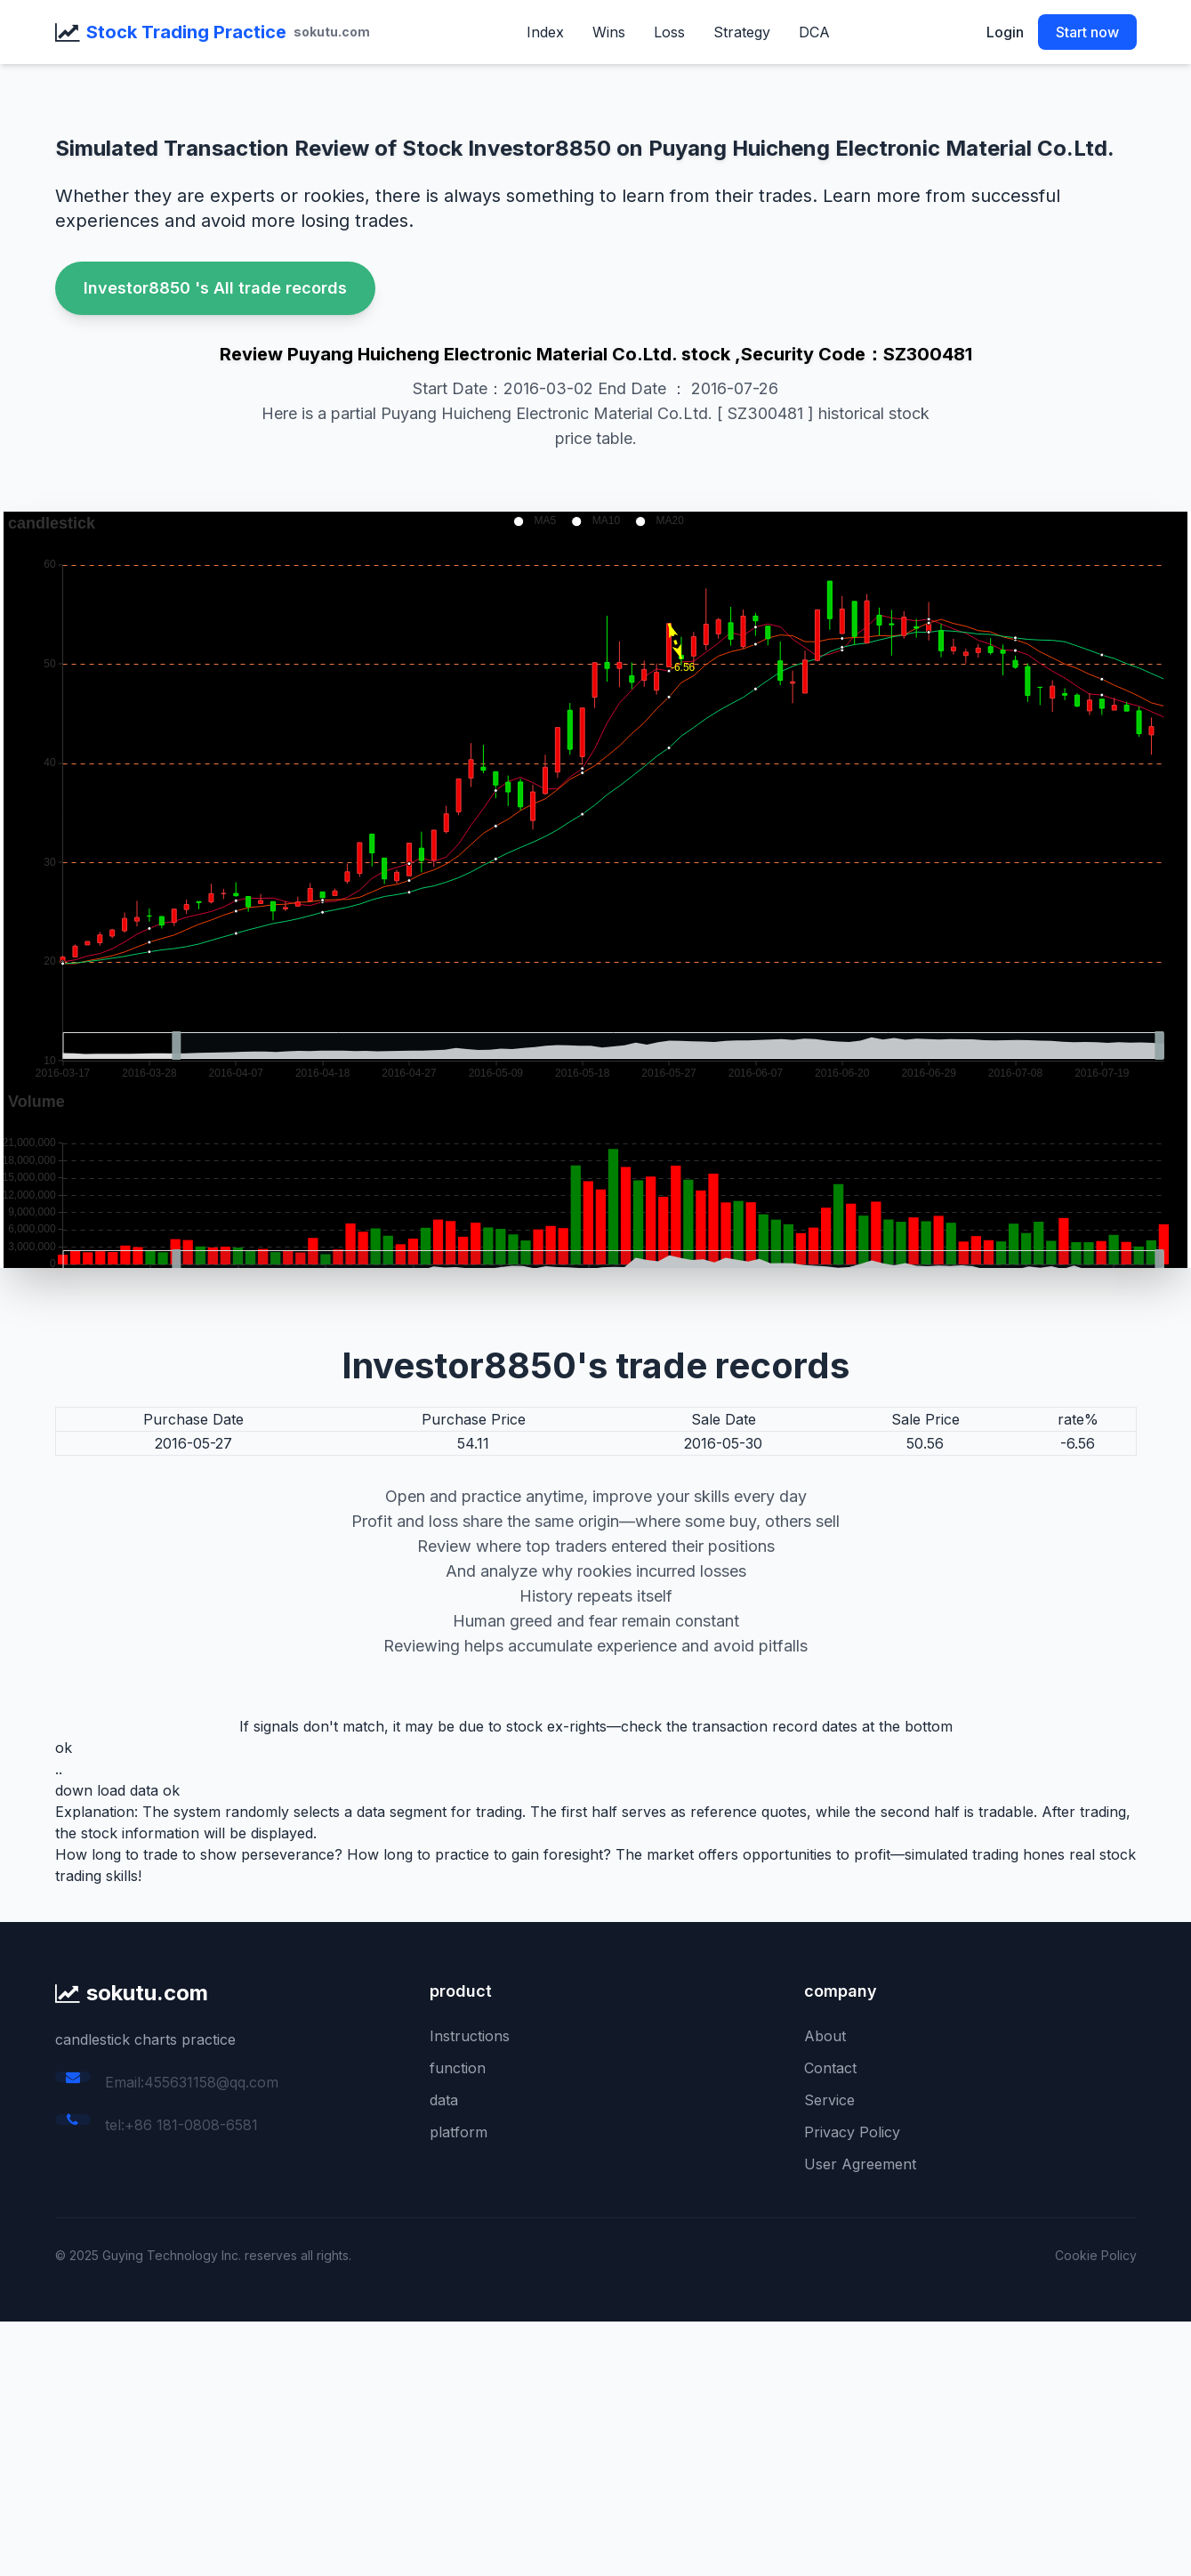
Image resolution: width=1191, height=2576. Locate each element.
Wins (608, 32)
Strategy (741, 32)
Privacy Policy (852, 2132)
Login (1005, 32)
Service (829, 2100)
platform (458, 2132)
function (458, 2068)
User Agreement (860, 2164)
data (444, 2100)
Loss (669, 32)
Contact (830, 2068)
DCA (814, 32)
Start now (1087, 32)
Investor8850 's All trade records (215, 288)
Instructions (470, 2036)
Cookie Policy (1096, 2255)
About (825, 2036)
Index (545, 32)
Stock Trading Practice (186, 32)
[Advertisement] (533, 2446)
